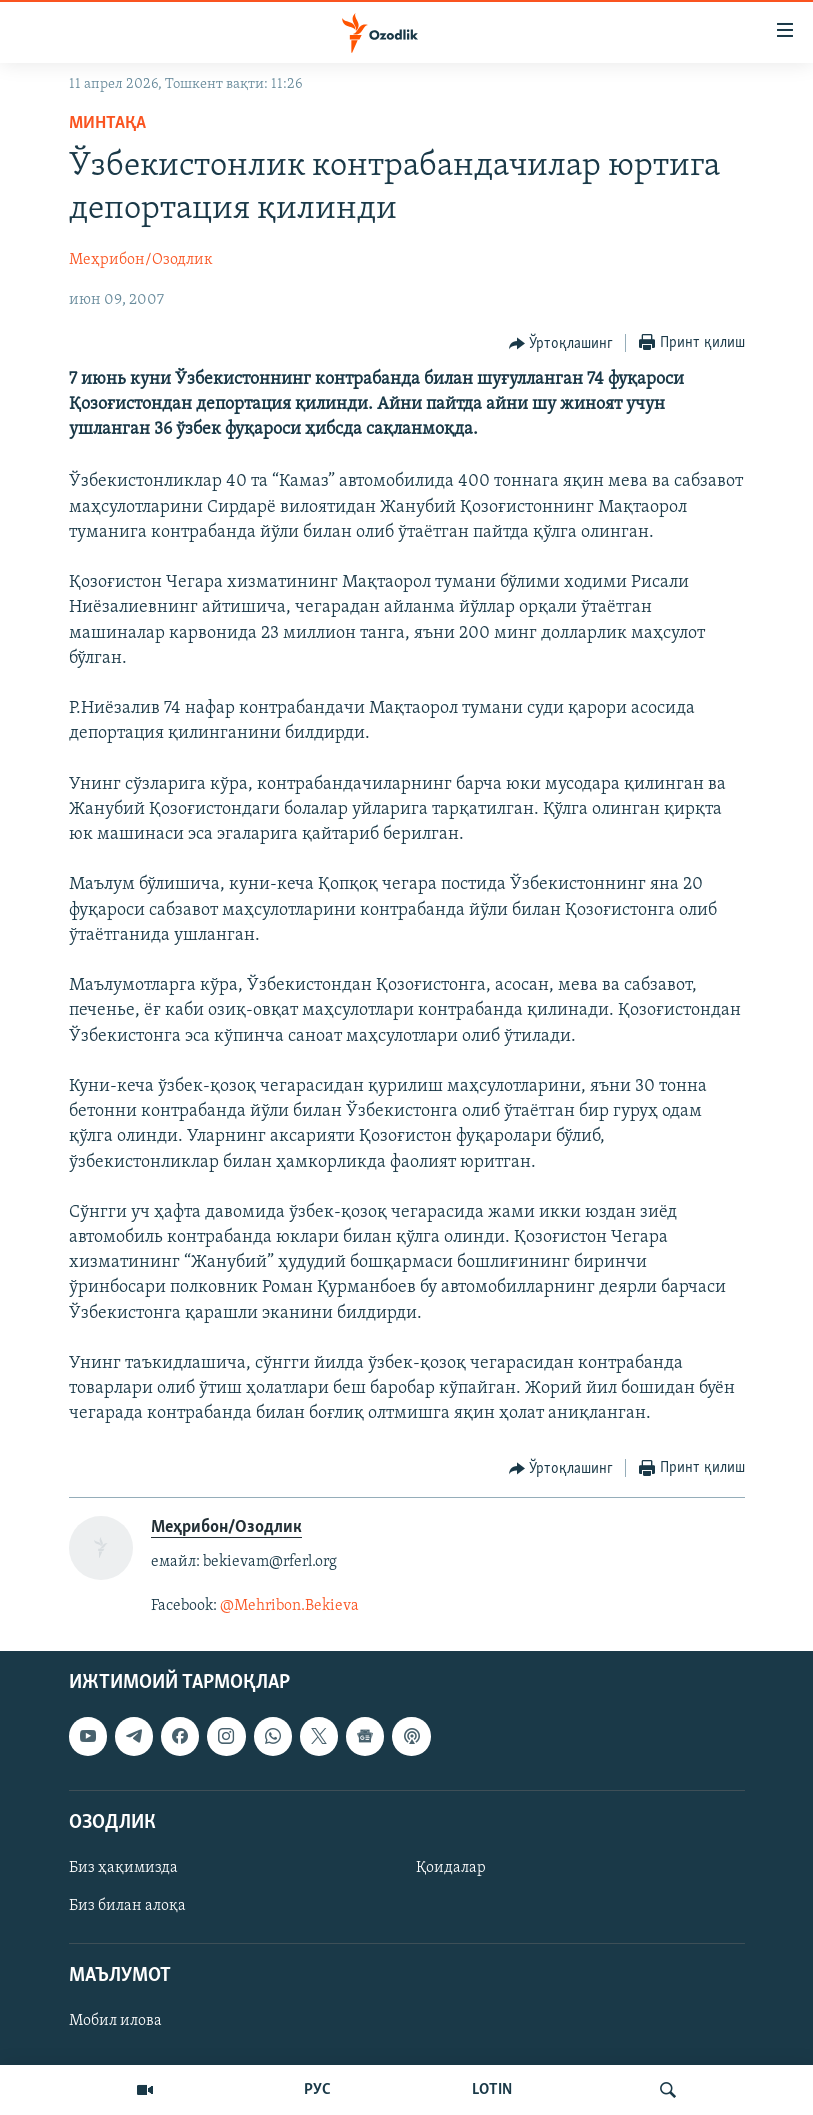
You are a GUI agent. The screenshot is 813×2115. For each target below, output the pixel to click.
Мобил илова (115, 2022)
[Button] (561, 344)
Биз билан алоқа (127, 1906)
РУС (317, 2090)
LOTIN (492, 2090)
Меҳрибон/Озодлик (141, 260)
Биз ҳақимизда (123, 1868)
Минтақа (107, 123)
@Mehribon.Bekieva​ (289, 1606)
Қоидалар (451, 1868)
